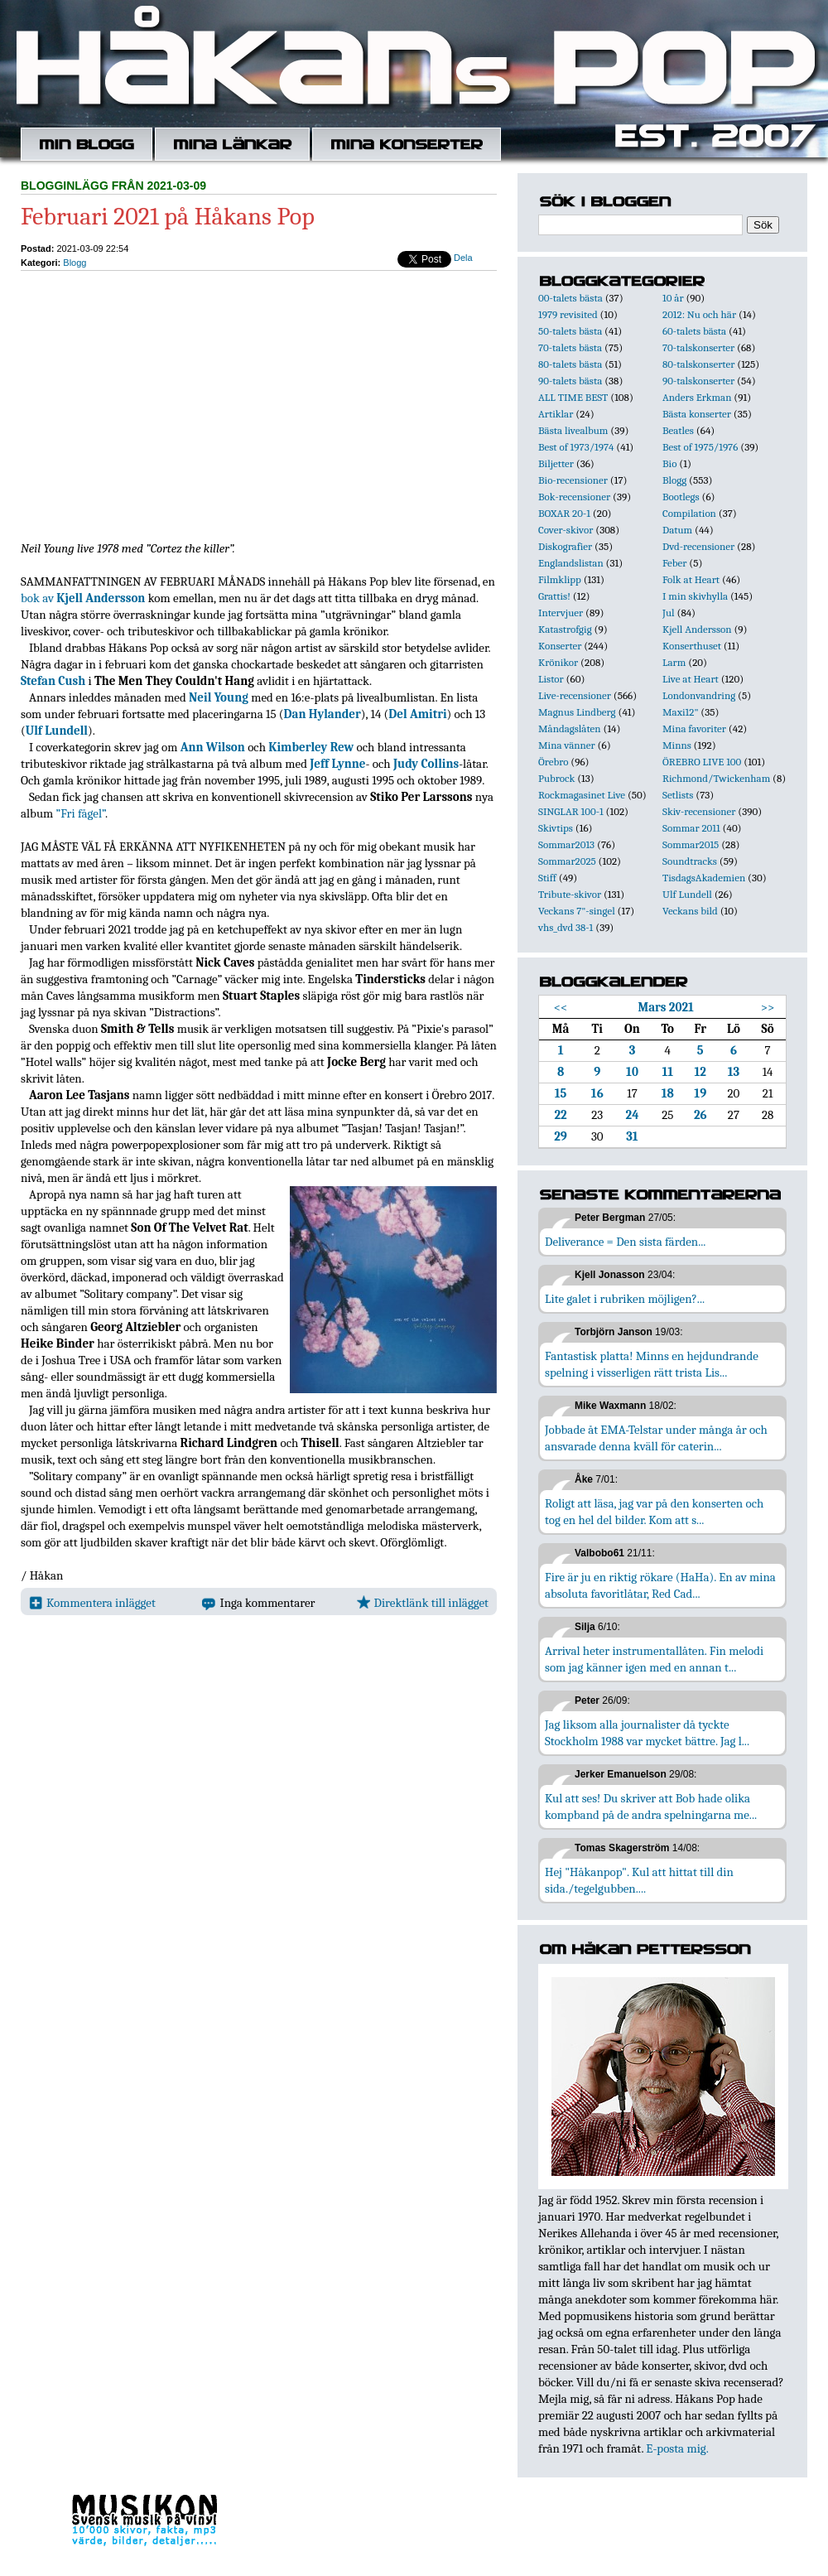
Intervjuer (560, 612)
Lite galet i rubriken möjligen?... (625, 1298)
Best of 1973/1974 (576, 447)
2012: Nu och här (699, 314)
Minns (676, 745)
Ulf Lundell (57, 730)
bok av (83, 598)
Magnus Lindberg (577, 712)
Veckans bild (690, 910)
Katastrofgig (565, 629)
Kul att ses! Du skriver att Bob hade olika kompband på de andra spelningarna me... (651, 1806)
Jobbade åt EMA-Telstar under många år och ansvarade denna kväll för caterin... (656, 1438)
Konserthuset (691, 645)
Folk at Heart (691, 579)
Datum (677, 529)
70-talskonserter (698, 347)
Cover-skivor (565, 529)
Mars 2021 (665, 1007)
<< (561, 1007)
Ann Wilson (213, 747)
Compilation (689, 513)
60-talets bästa (694, 331)
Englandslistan (571, 563)
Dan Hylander (322, 714)
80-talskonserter (698, 364)
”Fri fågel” (80, 813)
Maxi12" (680, 712)
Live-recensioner (574, 695)
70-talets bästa (570, 347)
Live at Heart (690, 679)
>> (768, 1007)
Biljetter (556, 463)
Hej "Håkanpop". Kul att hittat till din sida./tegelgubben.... (639, 1880)
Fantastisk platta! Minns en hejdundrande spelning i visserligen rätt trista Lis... (651, 1364)
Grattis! (554, 596)
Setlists (677, 795)
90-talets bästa (570, 380)
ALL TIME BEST (573, 397)
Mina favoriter (694, 728)
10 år (673, 298)
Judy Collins (426, 763)
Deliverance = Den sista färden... (625, 1241)
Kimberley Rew (311, 747)
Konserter (559, 645)
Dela (463, 258)
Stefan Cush (53, 680)
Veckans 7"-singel (576, 910)
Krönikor (558, 662)
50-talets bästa (570, 331)
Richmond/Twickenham (716, 778)
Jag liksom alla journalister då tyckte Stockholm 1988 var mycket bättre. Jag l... (647, 1733)
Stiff (547, 877)
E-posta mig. (677, 2448)
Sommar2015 (690, 844)
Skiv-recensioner (698, 811)
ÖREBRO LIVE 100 (701, 761)
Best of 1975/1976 (700, 447)
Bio (669, 463)
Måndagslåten (569, 728)
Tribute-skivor (569, 894)
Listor (551, 679)
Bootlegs (681, 496)
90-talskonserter (698, 380)
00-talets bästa (570, 298)
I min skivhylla (695, 596)
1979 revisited (568, 314)
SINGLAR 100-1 (571, 811)
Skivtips (555, 828)
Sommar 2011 (691, 828)
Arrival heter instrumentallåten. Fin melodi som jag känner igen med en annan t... (654, 1659)
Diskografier (565, 546)
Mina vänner (566, 745)
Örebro (553, 761)
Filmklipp (559, 579)
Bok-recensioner (574, 496)
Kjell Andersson (697, 629)
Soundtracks (689, 861)
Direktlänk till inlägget (423, 1602)
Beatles (678, 430)
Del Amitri (417, 714)
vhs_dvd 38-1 (565, 927)
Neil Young (218, 697)
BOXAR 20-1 (564, 513)
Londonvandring (698, 695)
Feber (674, 563)
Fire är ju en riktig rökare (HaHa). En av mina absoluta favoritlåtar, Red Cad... (660, 1585)
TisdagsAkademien (703, 877)
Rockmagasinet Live (581, 795)
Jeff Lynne (337, 763)
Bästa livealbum (573, 430)
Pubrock (556, 778)
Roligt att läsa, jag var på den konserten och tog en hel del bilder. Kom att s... (654, 1511)
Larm (674, 662)
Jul (668, 612)
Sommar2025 (567, 861)
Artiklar (555, 414)
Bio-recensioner (573, 480)
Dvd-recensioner (698, 546)
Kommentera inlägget (92, 1602)
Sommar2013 (566, 844)
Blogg (74, 263)
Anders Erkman (696, 397)
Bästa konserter (696, 414)
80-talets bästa (570, 364)
